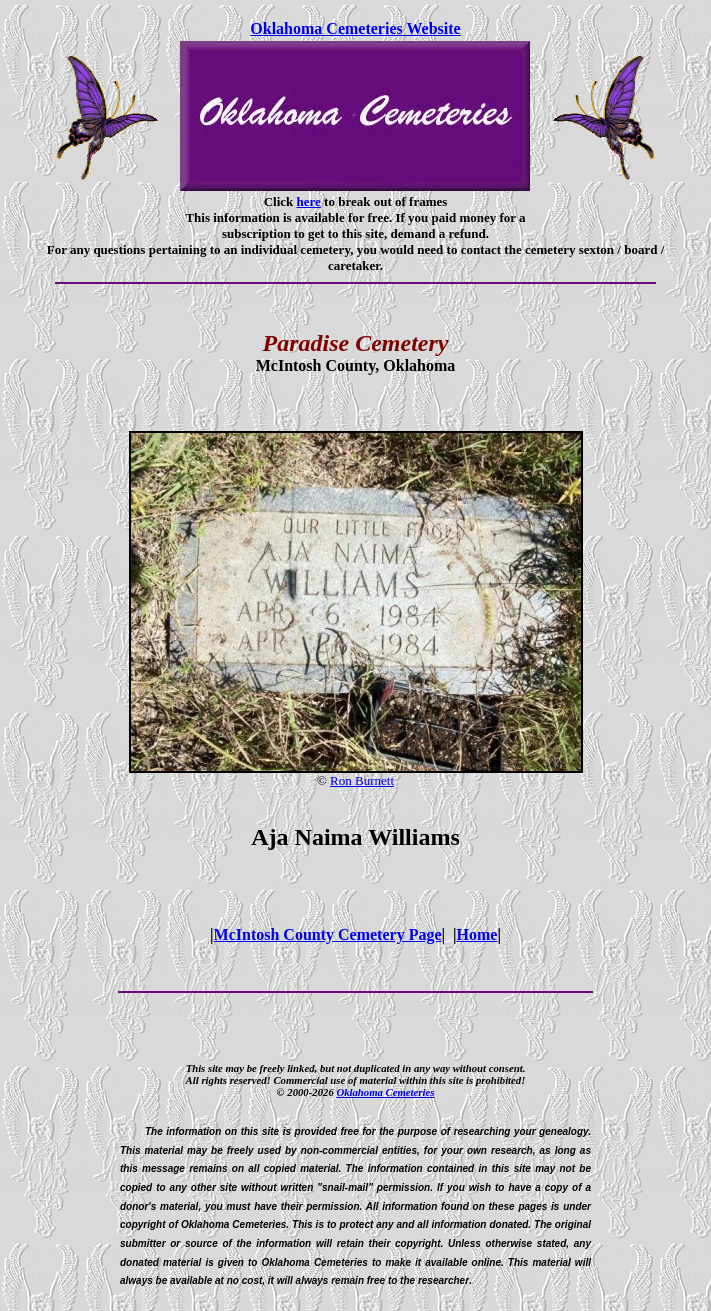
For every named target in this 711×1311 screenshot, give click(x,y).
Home (477, 934)
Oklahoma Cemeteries (385, 1092)
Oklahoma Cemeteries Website (355, 28)
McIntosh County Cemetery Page (328, 934)
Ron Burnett (362, 780)
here (309, 201)
